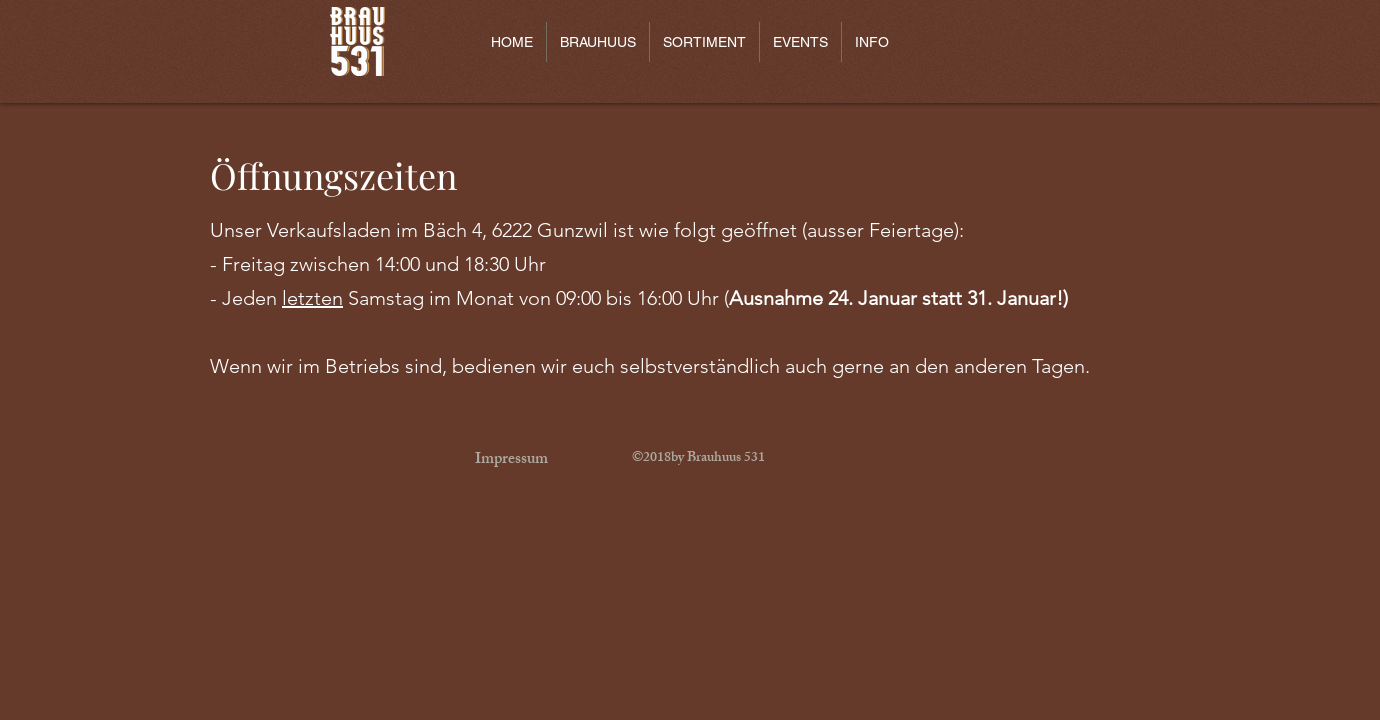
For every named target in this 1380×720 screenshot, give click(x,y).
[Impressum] (511, 461)
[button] (597, 42)
